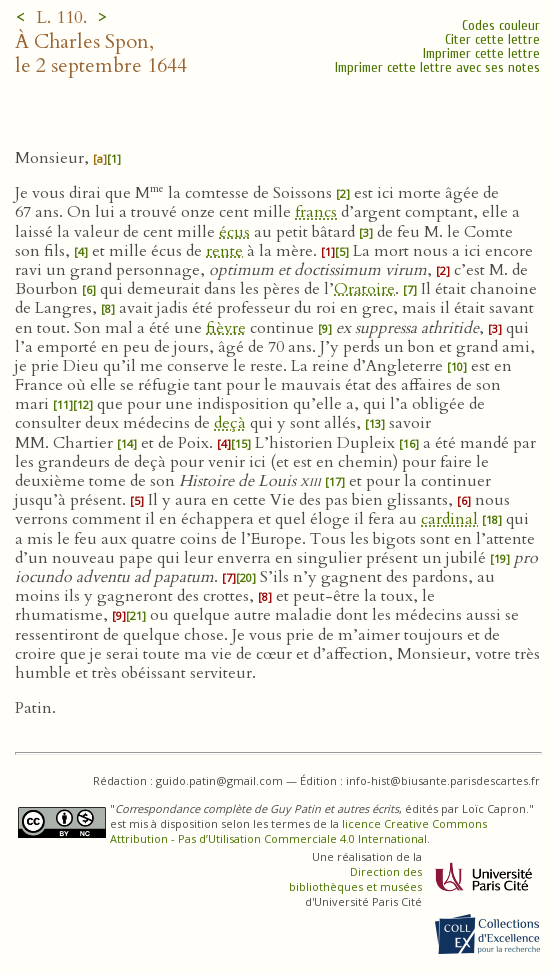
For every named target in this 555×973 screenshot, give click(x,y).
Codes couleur (501, 25)
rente (224, 251)
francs (316, 212)
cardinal (449, 519)
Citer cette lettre (492, 39)
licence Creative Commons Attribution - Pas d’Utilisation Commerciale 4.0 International (298, 831)
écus (234, 232)
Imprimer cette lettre (481, 53)
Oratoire (364, 289)
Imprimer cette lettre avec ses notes (437, 67)
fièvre (226, 328)
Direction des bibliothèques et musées (355, 879)
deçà (230, 423)
